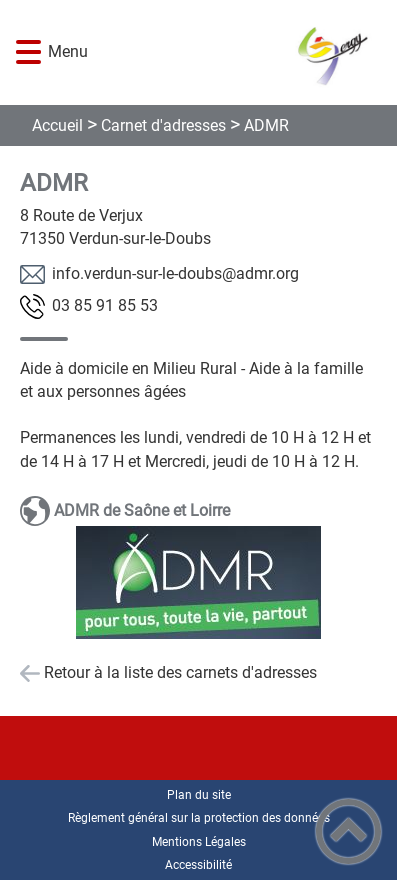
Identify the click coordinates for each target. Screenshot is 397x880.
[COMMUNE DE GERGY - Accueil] (230, 52)
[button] (28, 52)
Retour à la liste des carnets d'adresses (180, 672)
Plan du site (199, 795)
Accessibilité (198, 865)
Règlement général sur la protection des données (199, 818)
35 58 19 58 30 (105, 305)
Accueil (57, 125)
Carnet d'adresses (163, 125)
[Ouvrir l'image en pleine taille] (198, 584)
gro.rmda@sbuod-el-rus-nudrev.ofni (175, 273)
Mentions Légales (199, 842)
